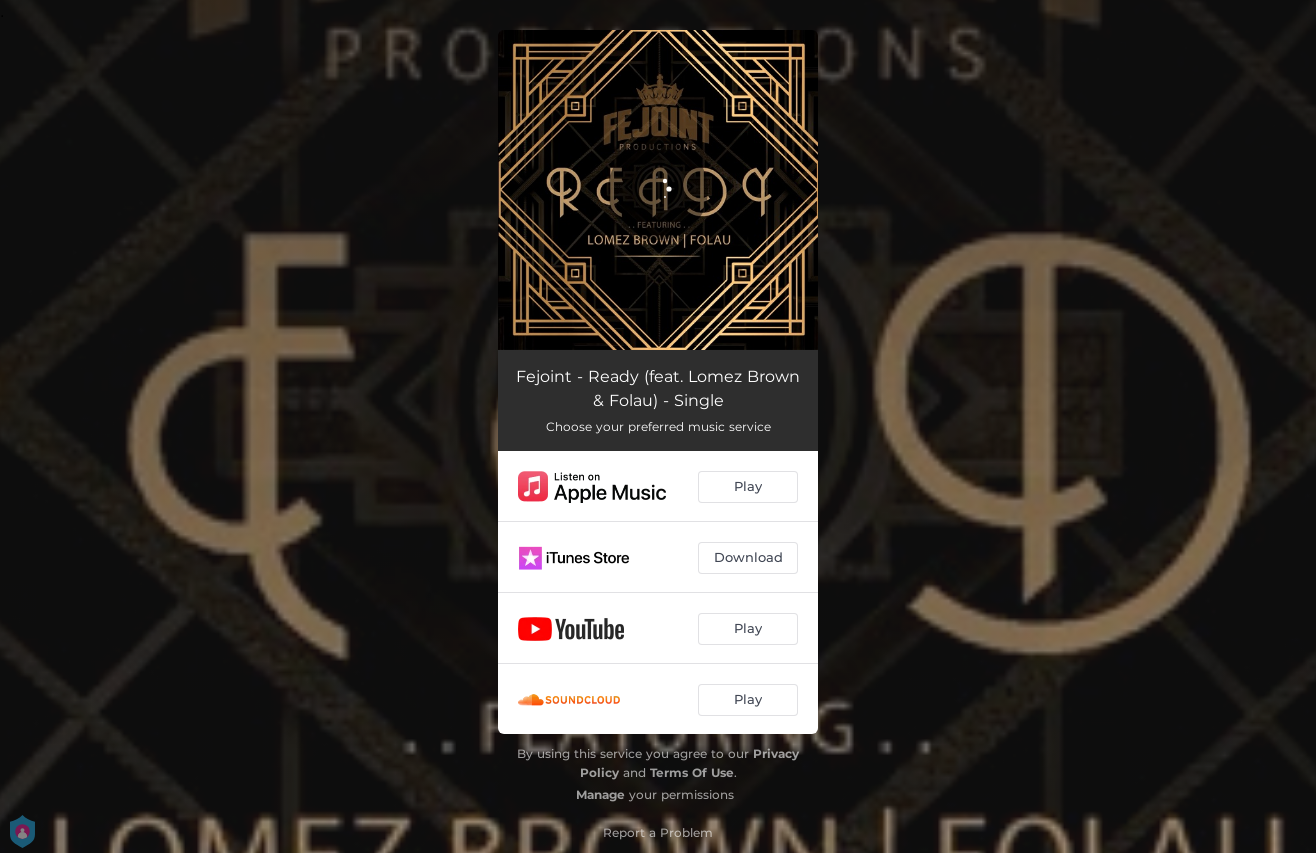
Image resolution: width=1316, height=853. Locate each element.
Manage (600, 794)
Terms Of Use (692, 772)
